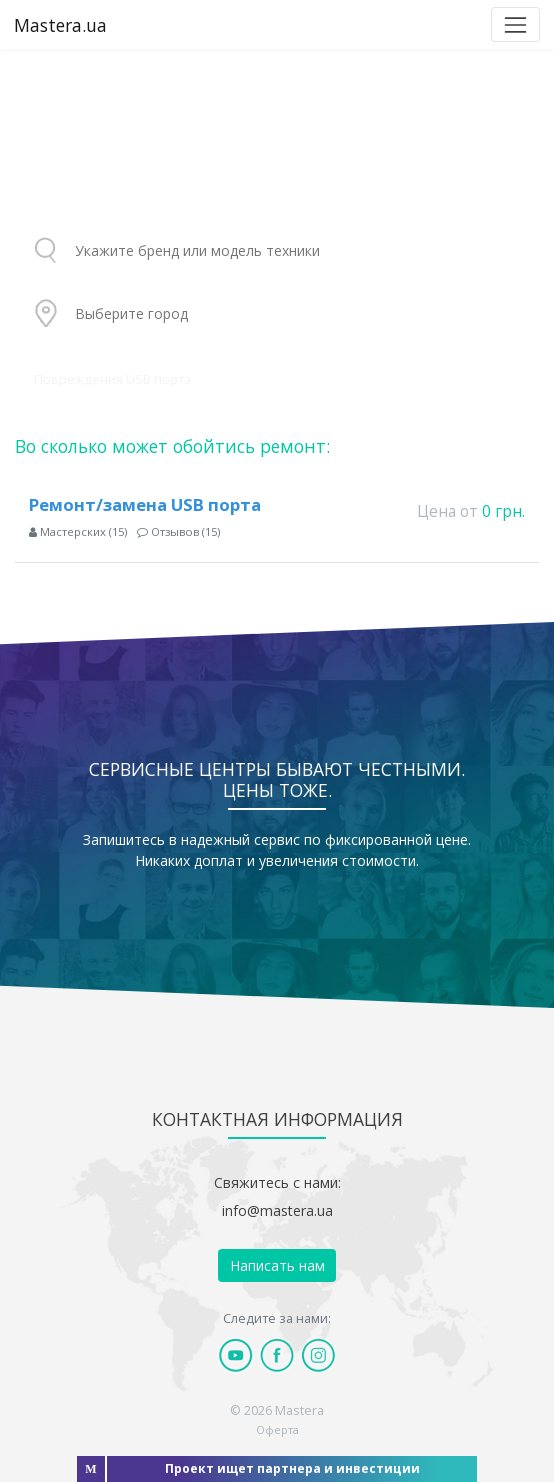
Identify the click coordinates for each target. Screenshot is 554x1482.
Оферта (277, 1429)
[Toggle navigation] (515, 24)
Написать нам (277, 1265)
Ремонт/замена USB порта (145, 504)
